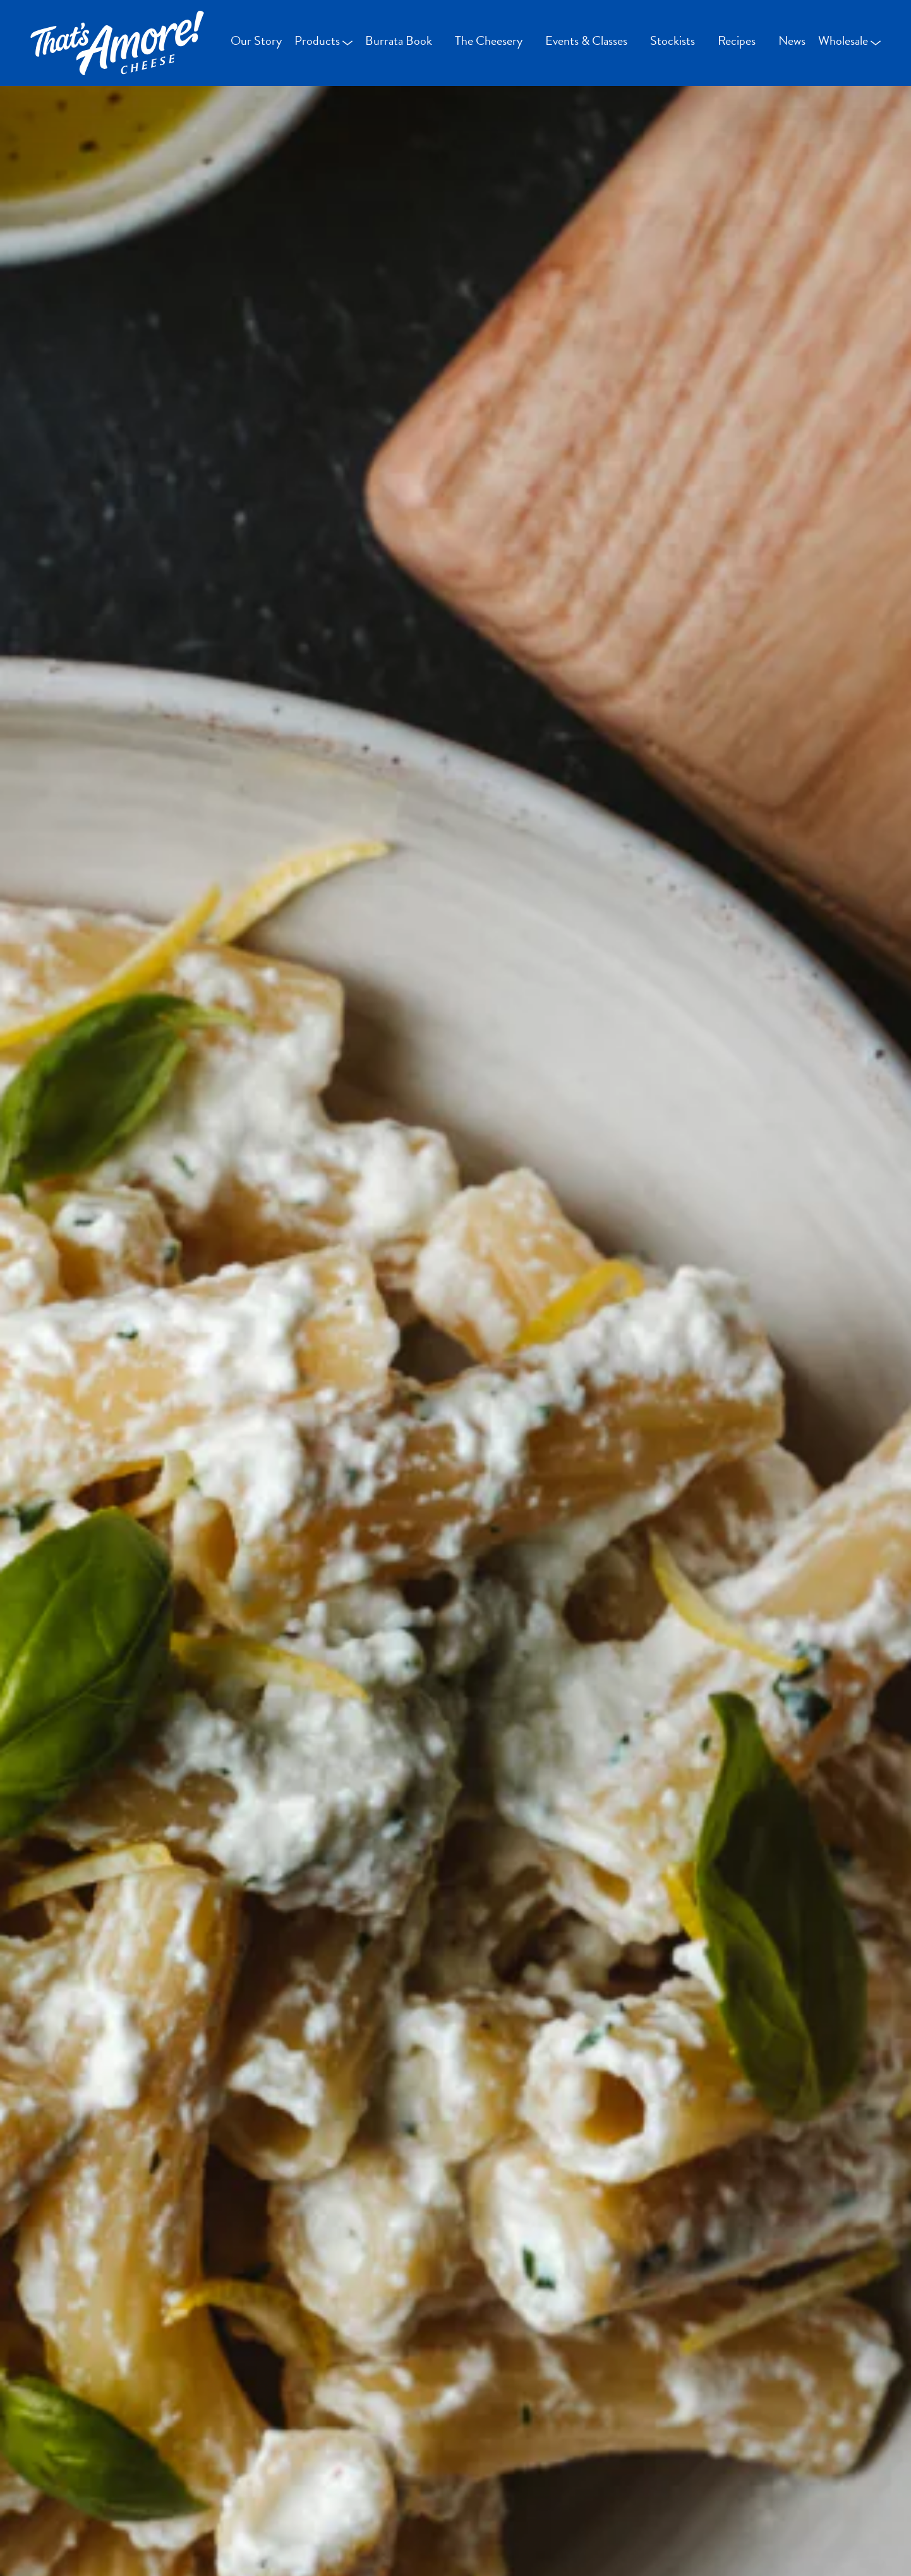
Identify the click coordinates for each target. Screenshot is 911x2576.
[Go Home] (117, 43)
